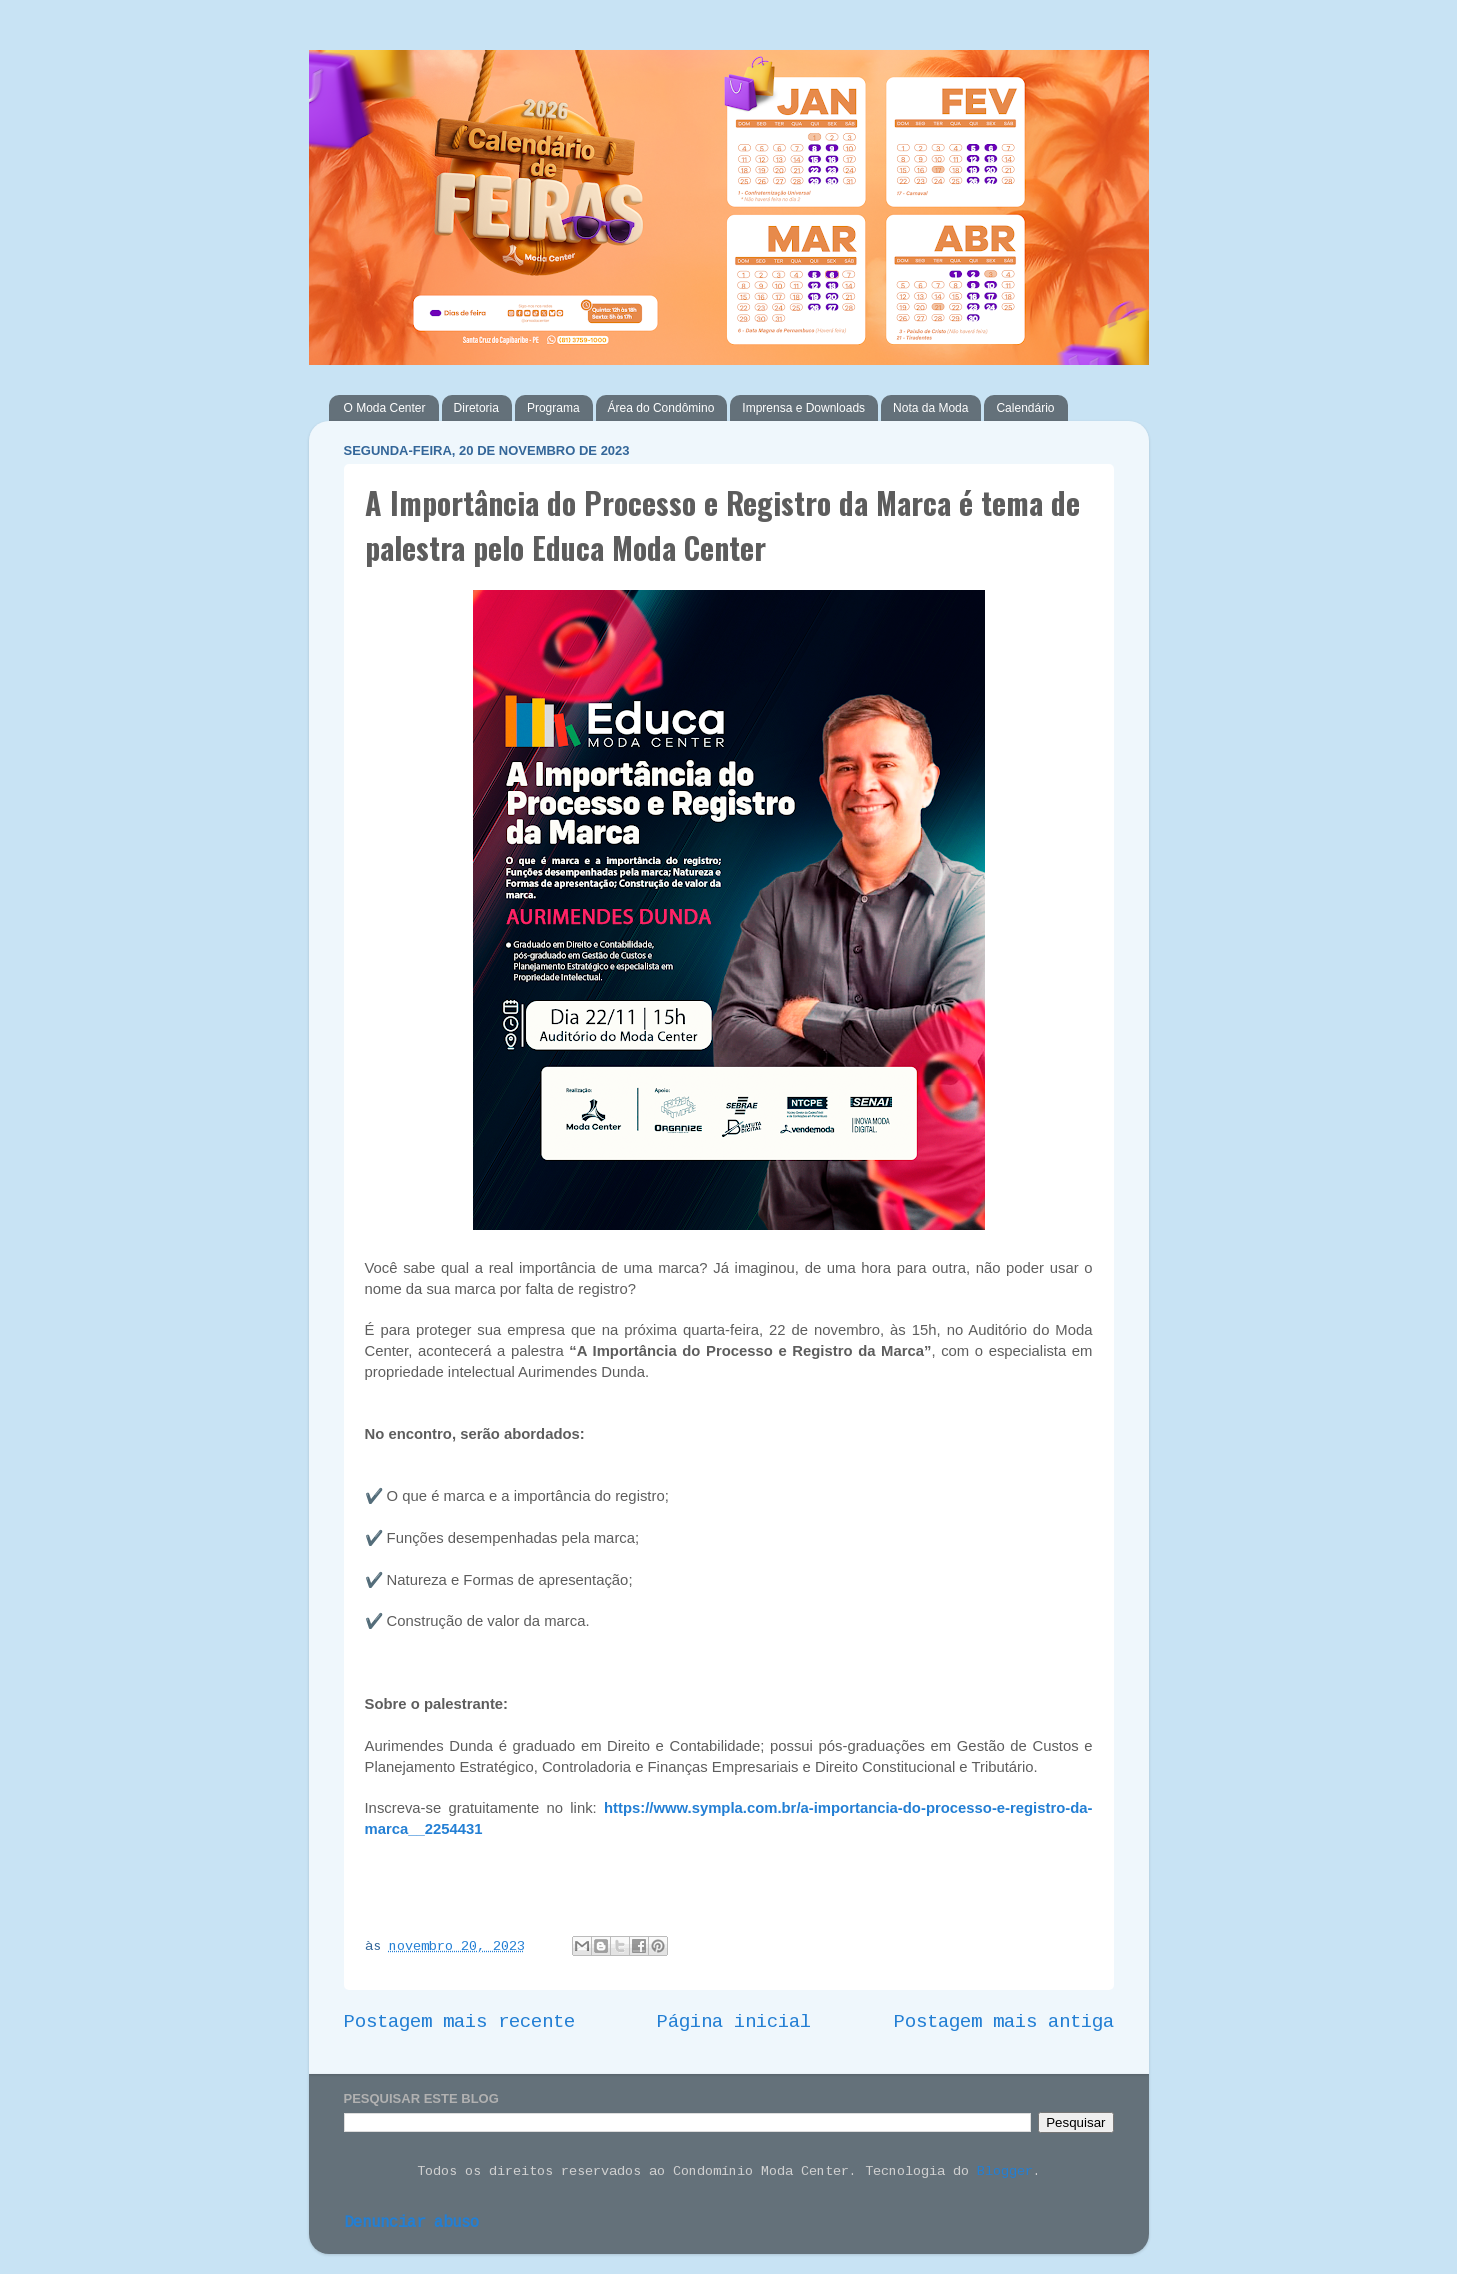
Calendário (1025, 408)
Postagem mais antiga (1004, 2022)
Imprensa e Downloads (803, 408)
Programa (553, 408)
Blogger (1005, 2171)
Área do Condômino (661, 408)
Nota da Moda (930, 408)
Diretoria (476, 408)
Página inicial (734, 2022)
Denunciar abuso (411, 2223)
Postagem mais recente (459, 2022)
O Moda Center (385, 408)
